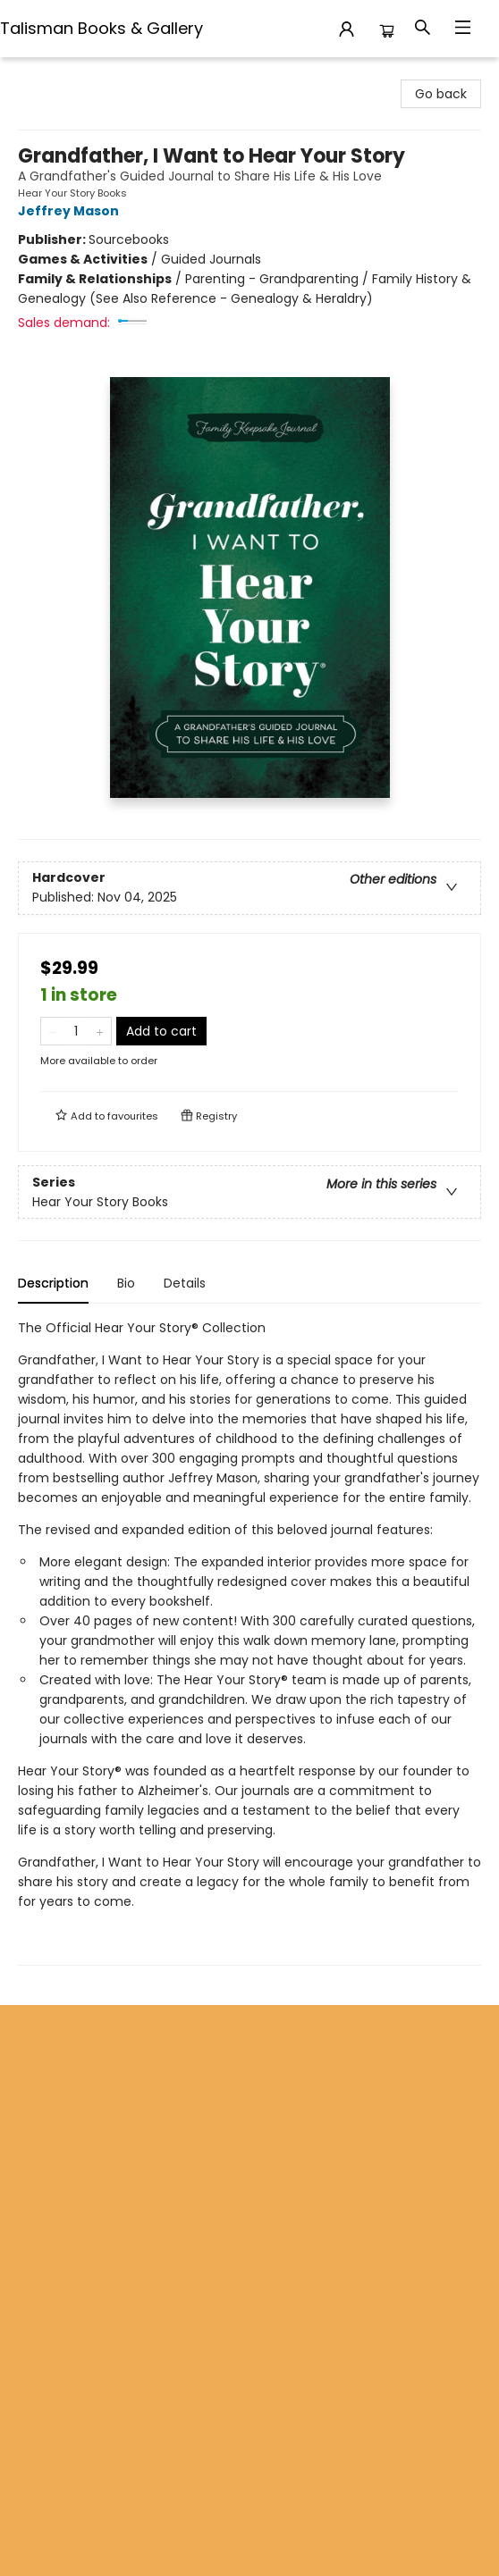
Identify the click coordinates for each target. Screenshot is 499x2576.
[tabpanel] (249, 1642)
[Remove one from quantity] (52, 1031)
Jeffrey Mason (71, 211)
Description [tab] (53, 1283)
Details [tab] (185, 1283)
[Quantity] (76, 1031)
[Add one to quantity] (100, 1031)
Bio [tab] (126, 1283)
